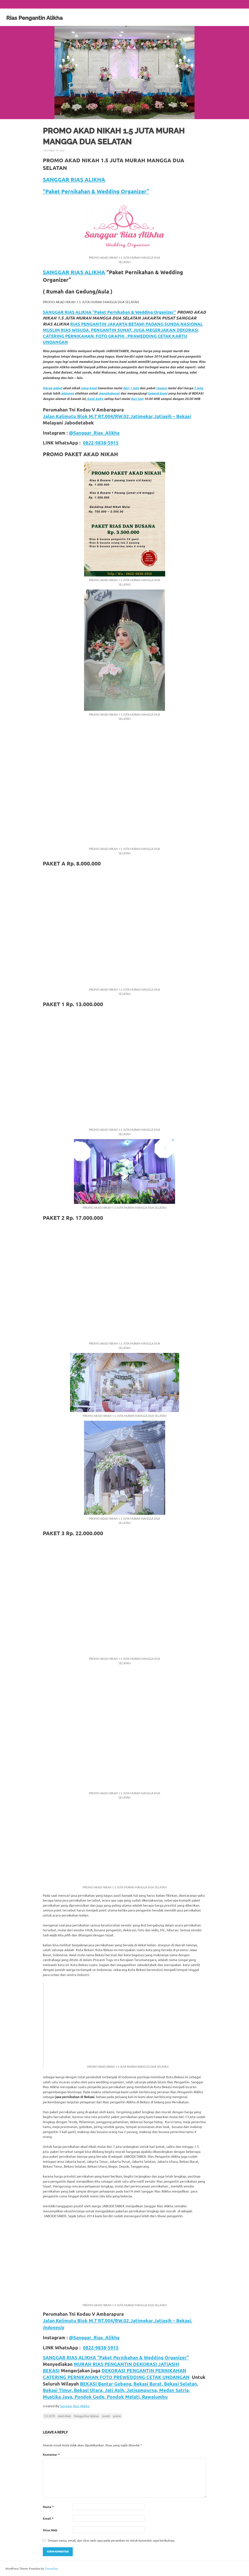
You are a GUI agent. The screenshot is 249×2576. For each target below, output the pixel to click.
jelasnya (67, 393)
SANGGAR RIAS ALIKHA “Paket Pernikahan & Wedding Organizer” (109, 312)
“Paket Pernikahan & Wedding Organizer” (96, 191)
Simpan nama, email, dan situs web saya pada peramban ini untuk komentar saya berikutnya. (111, 2540)
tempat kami (157, 393)
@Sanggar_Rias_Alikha (94, 433)
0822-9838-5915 (101, 443)
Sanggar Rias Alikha (74, 2406)
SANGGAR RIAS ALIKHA (74, 179)
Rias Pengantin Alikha (44, 17)
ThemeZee (51, 2568)
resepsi (162, 388)
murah (106, 2416)
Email (48, 2518)
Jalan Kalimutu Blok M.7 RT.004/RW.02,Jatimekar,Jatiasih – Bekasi (117, 416)
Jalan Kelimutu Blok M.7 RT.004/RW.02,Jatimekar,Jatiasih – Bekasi (117, 2321)
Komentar (51, 2454)
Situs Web (50, 2530)
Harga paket (52, 388)
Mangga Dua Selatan (86, 2416)
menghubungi (109, 393)
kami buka (95, 399)
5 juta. (199, 388)
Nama (48, 2507)
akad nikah (64, 2416)
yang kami (89, 388)
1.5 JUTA (49, 2416)
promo (117, 2416)
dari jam (137, 399)
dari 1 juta (131, 388)
